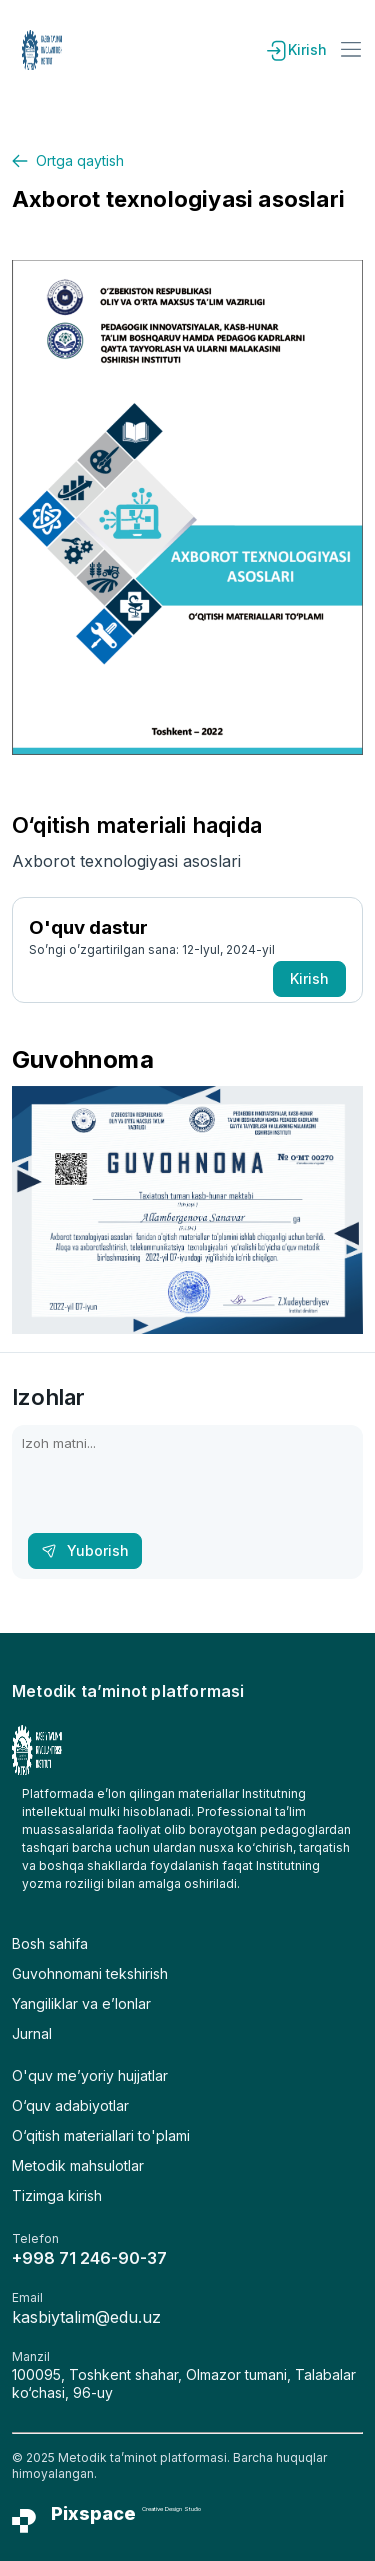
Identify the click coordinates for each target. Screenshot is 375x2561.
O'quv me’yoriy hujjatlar (90, 2075)
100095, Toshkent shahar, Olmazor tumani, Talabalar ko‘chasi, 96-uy (184, 2383)
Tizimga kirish (57, 2195)
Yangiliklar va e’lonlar (81, 2003)
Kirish (295, 50)
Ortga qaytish (68, 160)
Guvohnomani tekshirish (90, 1973)
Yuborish (85, 1550)
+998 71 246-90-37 (89, 2258)
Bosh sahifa (50, 1943)
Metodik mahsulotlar (78, 2165)
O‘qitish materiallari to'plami (101, 2135)
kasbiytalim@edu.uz (86, 2317)
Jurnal (32, 2033)
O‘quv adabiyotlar (70, 2105)
